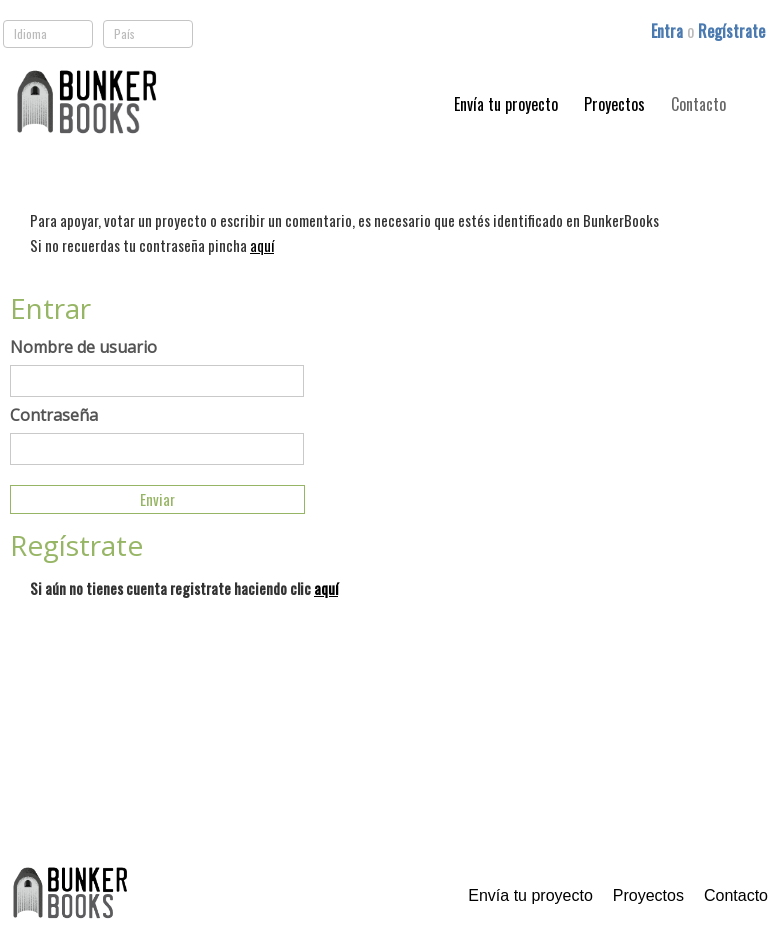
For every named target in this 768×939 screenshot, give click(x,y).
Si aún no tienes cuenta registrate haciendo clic (184, 588)
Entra (669, 31)
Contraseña (54, 415)
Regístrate (731, 31)
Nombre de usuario (83, 347)
